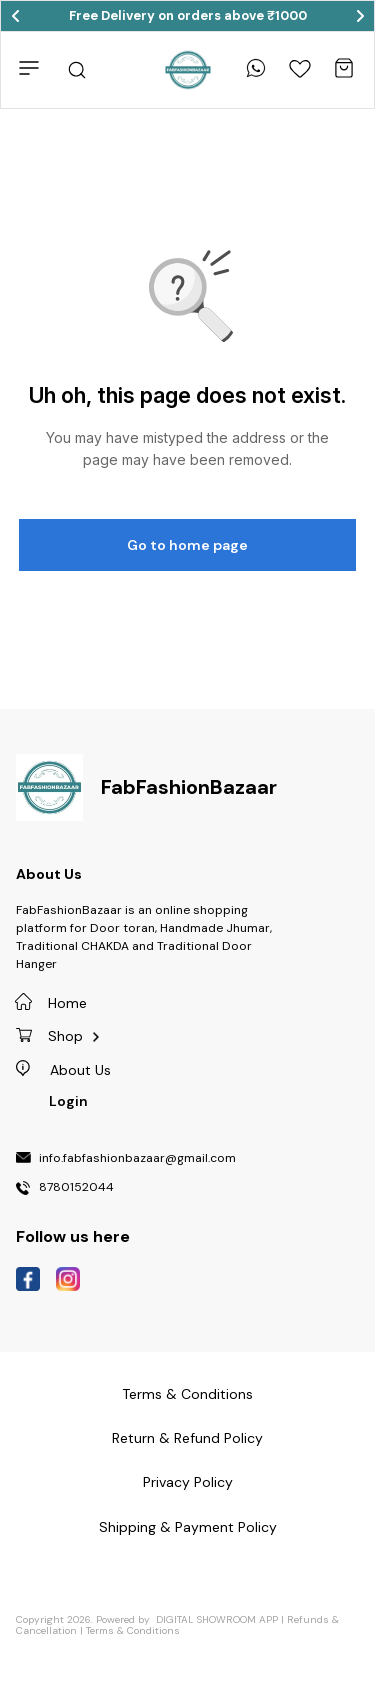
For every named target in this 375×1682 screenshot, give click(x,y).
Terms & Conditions (133, 1630)
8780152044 (76, 1188)
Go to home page (187, 545)
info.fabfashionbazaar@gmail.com (137, 1159)
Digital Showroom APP (217, 1619)
